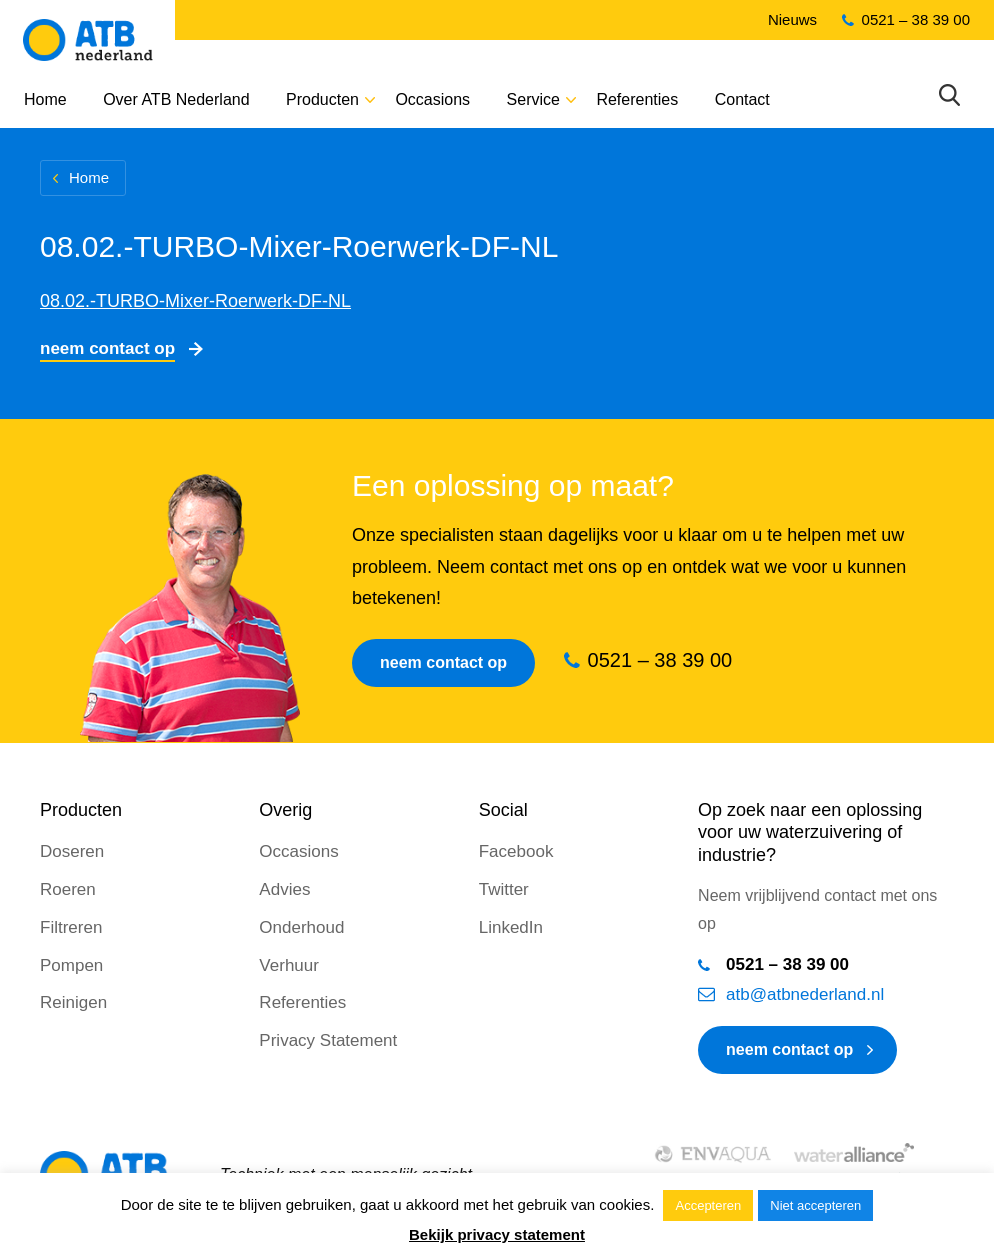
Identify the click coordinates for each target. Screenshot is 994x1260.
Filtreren (71, 927)
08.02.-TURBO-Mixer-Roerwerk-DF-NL (195, 301)
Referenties (637, 99)
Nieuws (792, 19)
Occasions (432, 99)
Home (45, 99)
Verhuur (289, 965)
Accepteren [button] (708, 1205)
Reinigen (73, 1002)
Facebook (516, 851)
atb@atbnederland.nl (805, 994)
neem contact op (789, 1049)
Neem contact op (107, 348)
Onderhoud (301, 927)
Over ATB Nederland (176, 99)
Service (533, 99)
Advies (284, 889)
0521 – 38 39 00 (916, 19)
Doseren (72, 851)
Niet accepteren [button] (815, 1205)
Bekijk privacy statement (497, 1234)
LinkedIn (511, 927)
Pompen (71, 965)
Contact (742, 99)
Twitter (504, 889)
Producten (322, 99)
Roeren (68, 889)
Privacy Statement (328, 1040)
